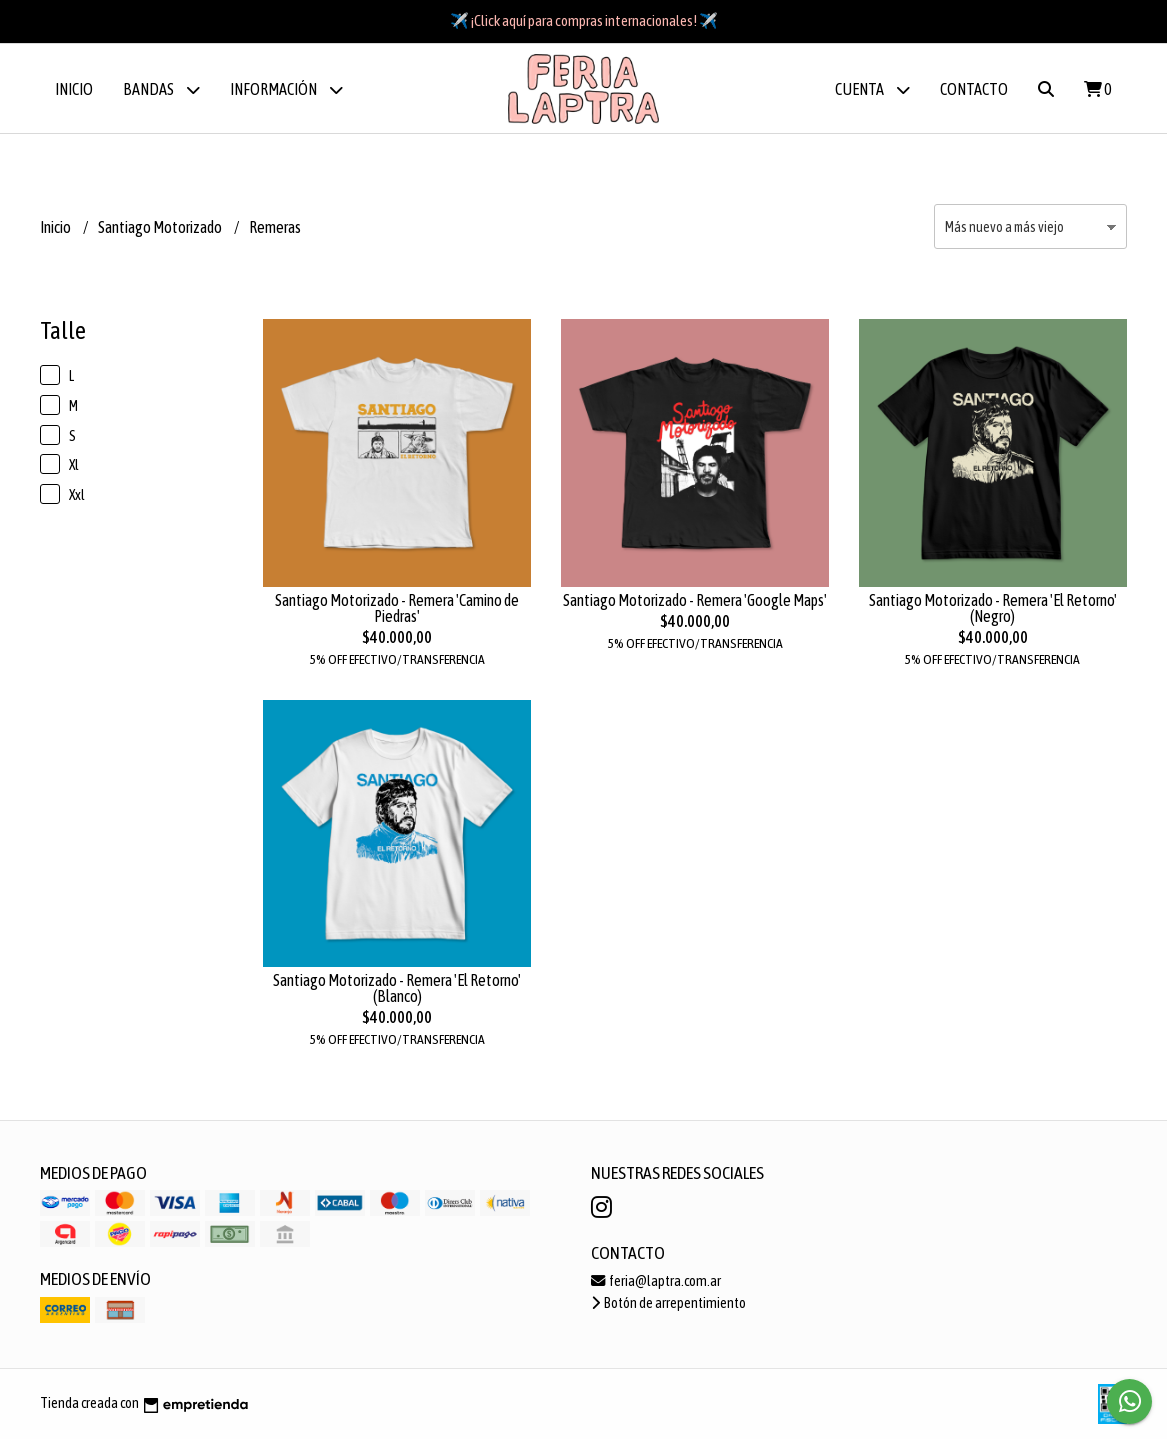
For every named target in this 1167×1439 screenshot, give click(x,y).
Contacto (974, 89)
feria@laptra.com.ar (656, 1281)
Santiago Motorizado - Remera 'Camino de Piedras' (397, 608)
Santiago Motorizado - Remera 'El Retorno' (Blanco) (397, 988)
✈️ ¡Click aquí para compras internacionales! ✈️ (584, 20)
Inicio (74, 89)
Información (286, 89)
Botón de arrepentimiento (668, 1303)
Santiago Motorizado (161, 227)
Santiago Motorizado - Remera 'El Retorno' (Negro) (993, 608)
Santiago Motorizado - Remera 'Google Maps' (695, 600)
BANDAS (161, 89)
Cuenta (872, 89)
